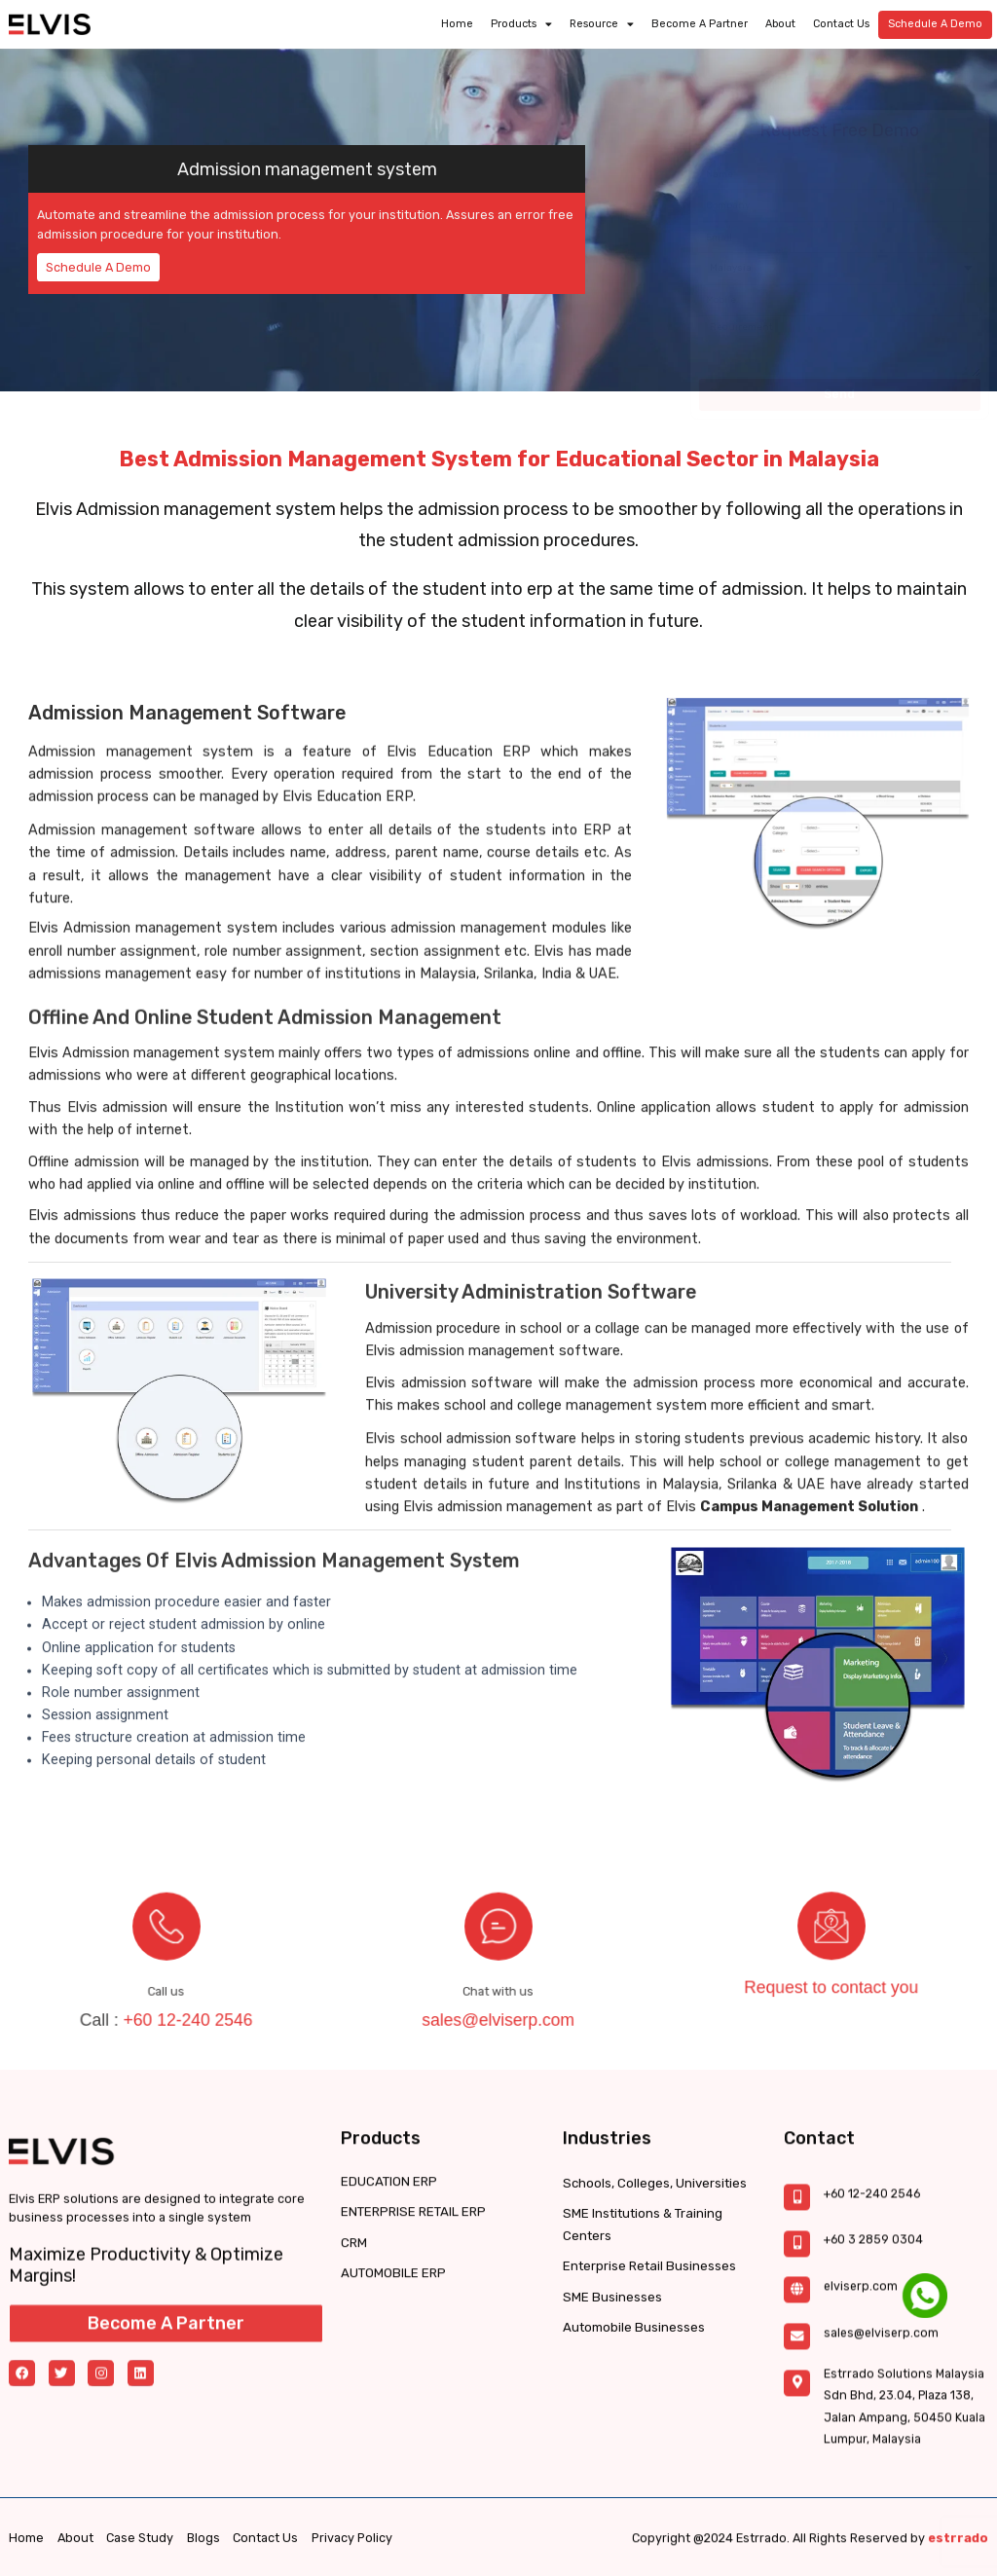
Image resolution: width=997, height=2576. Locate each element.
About (780, 21)
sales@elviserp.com (498, 1983)
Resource (602, 21)
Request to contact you (831, 1959)
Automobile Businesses (633, 2448)
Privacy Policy (352, 2553)
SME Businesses (611, 2417)
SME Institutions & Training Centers (641, 2345)
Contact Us (841, 21)
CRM (353, 2324)
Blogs (203, 2553)
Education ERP (479, 800)
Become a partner (699, 21)
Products (521, 21)
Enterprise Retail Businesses (648, 2386)
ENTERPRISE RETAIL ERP (408, 2294)
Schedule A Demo (935, 21)
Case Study (139, 2553)
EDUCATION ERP (386, 2263)
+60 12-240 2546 (176, 1983)
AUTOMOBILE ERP (391, 2355)
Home (457, 21)
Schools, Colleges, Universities (654, 2304)
